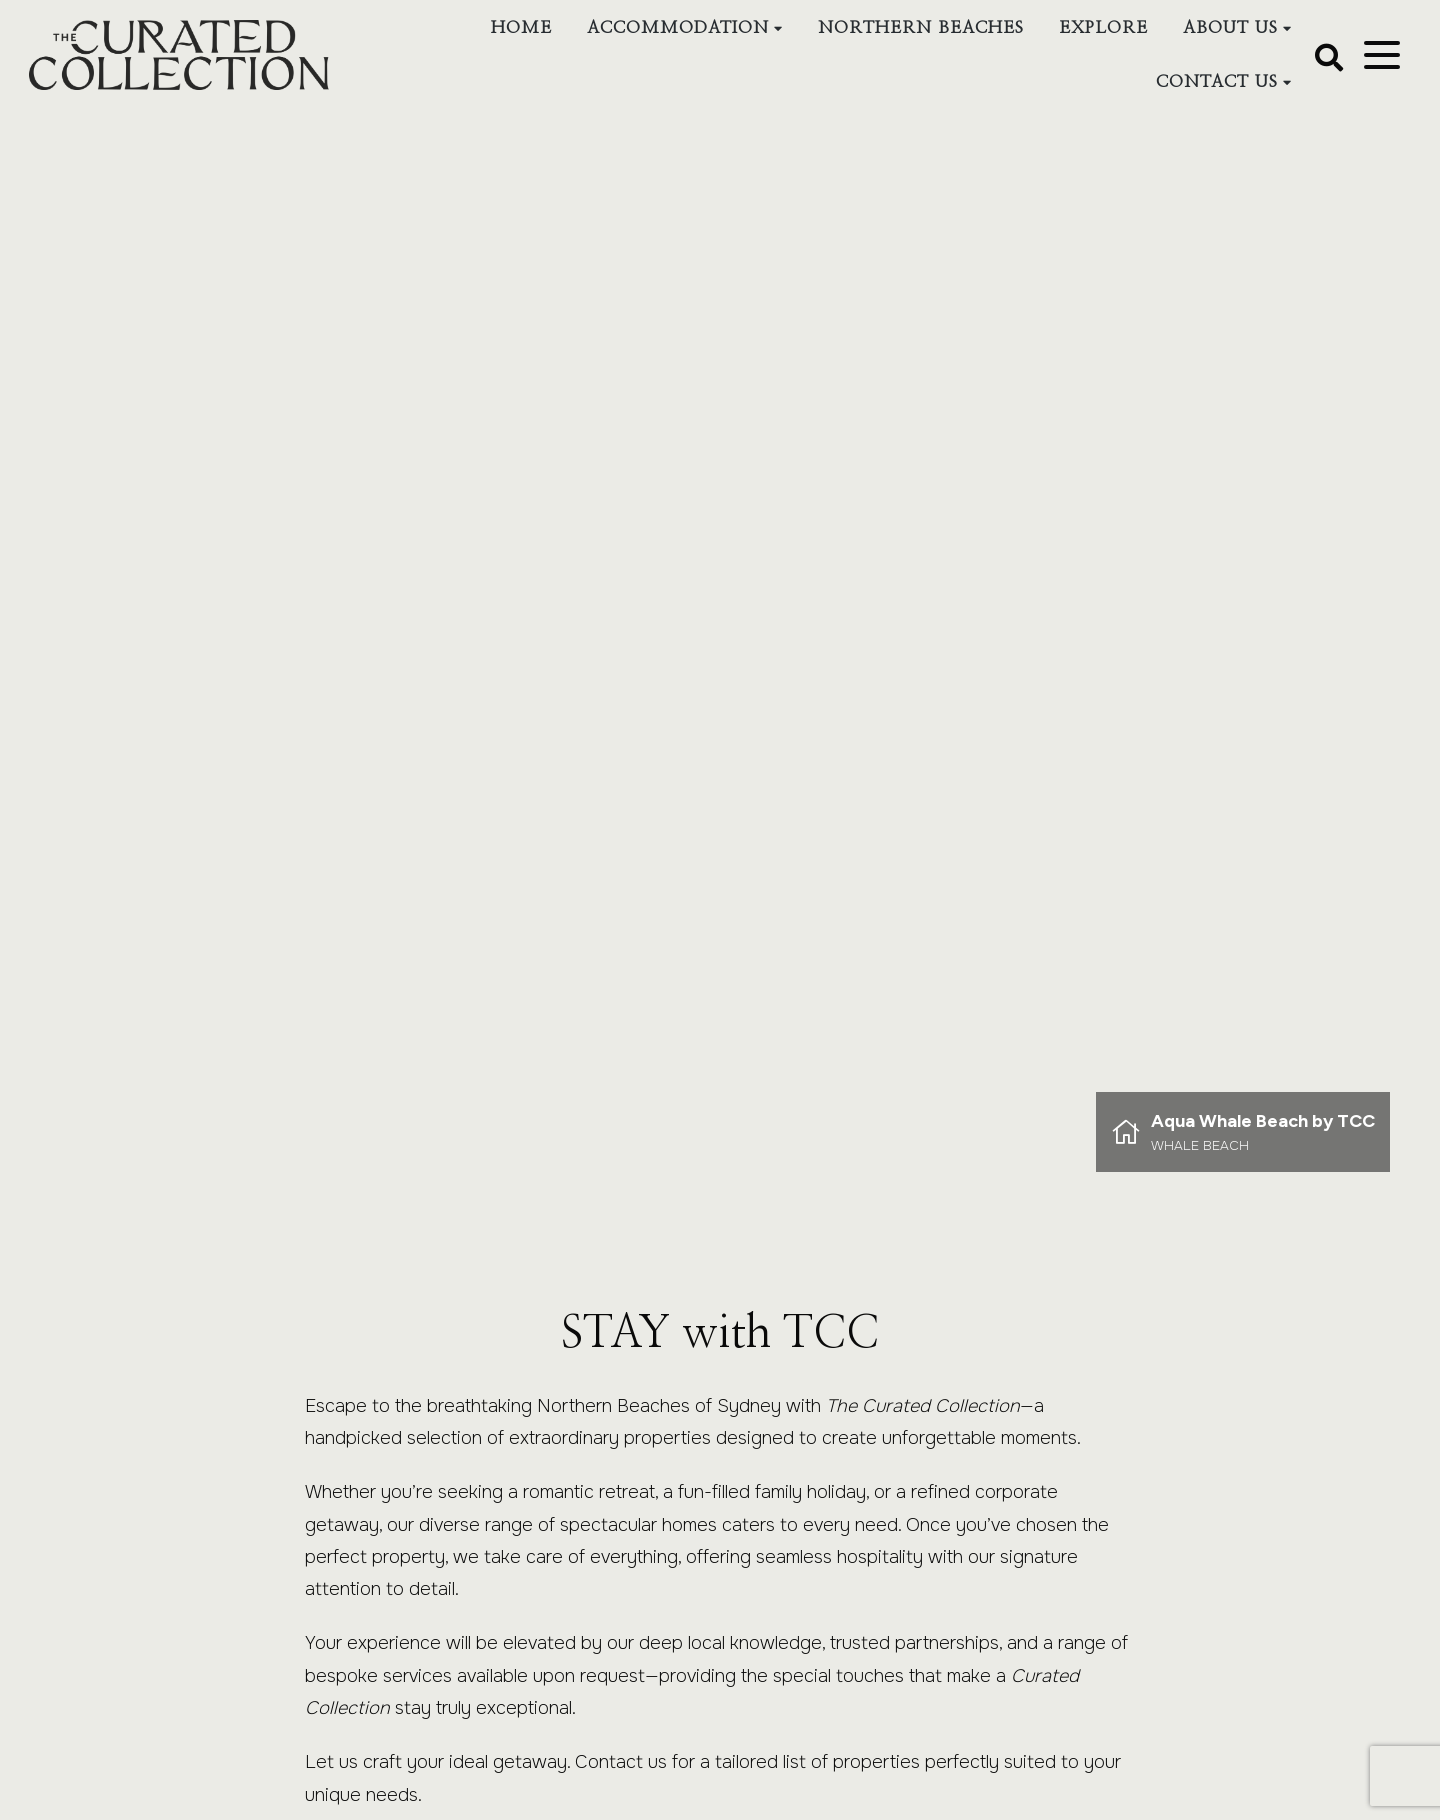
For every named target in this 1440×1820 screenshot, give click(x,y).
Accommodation (677, 27)
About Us (1229, 27)
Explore (1102, 27)
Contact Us (1216, 81)
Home (520, 27)
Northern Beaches (920, 27)
